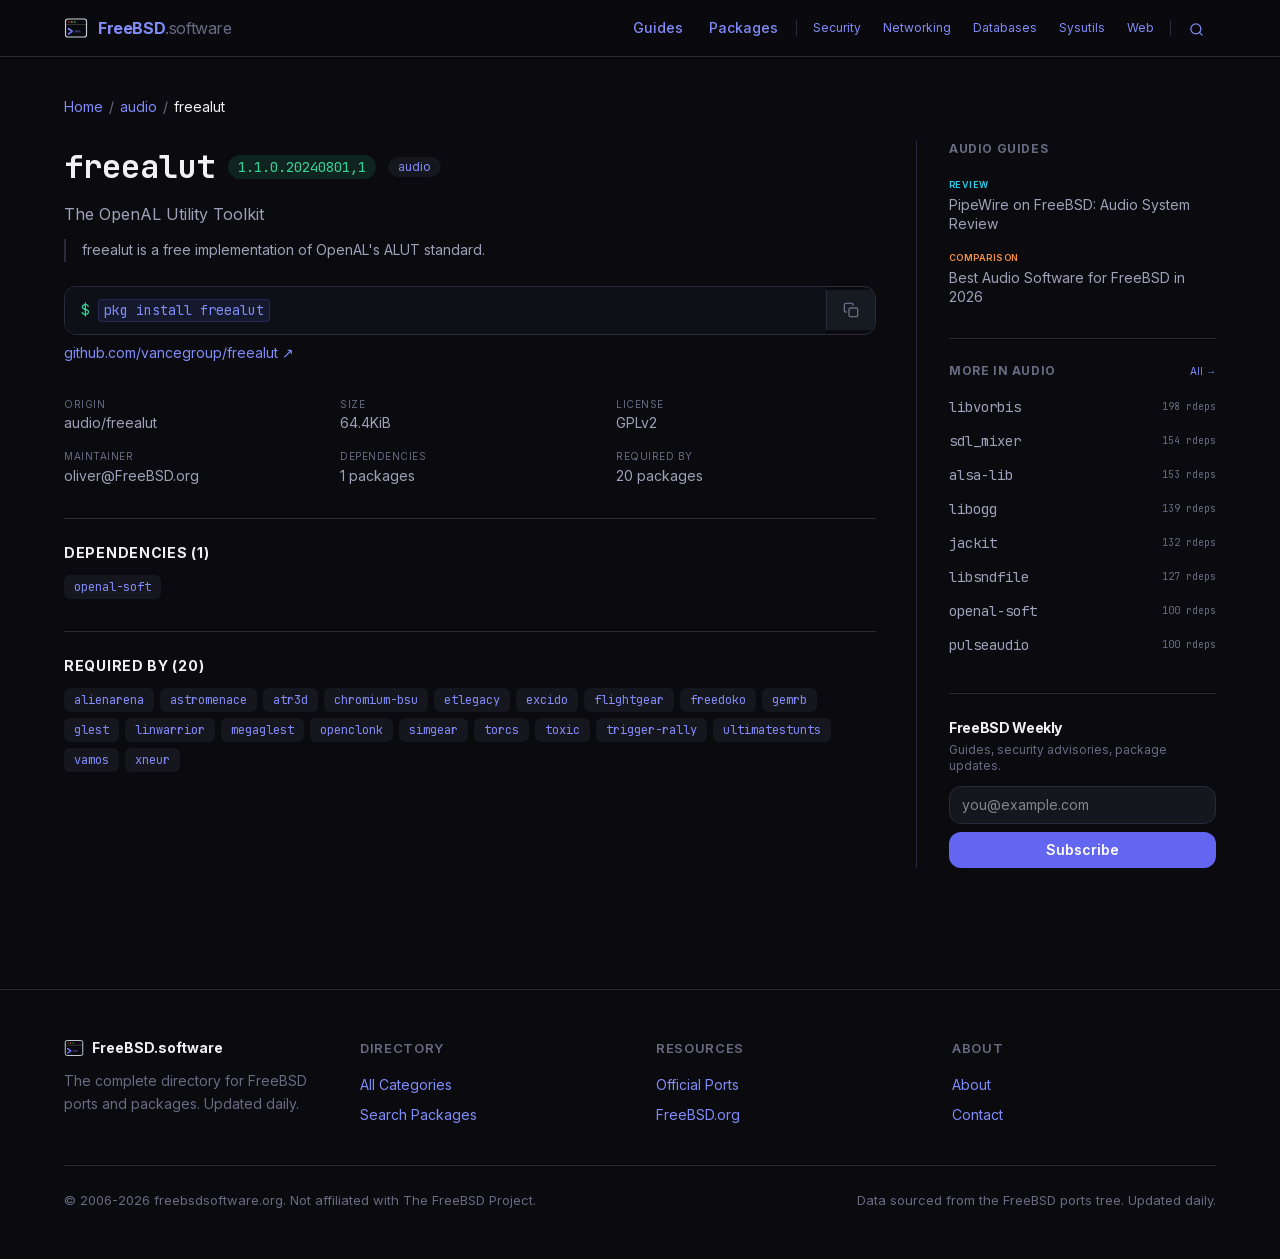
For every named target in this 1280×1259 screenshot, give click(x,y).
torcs (501, 730)
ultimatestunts (772, 730)
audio (138, 106)
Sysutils (1082, 27)
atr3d (290, 700)
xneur (152, 760)
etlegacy (472, 700)
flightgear (629, 700)
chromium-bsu (376, 700)
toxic (562, 730)
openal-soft (112, 587)
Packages (743, 27)
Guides (658, 27)
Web (1140, 27)
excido (547, 700)
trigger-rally (651, 730)
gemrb (789, 700)
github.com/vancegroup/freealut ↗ (179, 352)
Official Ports (697, 1084)
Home (83, 106)
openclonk (351, 730)
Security (837, 27)
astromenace (208, 700)
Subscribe (1082, 849)
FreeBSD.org (698, 1114)
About (971, 1084)
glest (91, 730)
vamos (91, 760)
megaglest (262, 730)
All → (1203, 371)
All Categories (406, 1084)
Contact (977, 1114)
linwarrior (170, 730)
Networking (917, 27)
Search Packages (418, 1114)
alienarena (109, 700)
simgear (433, 730)
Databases (1005, 27)
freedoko (718, 700)
